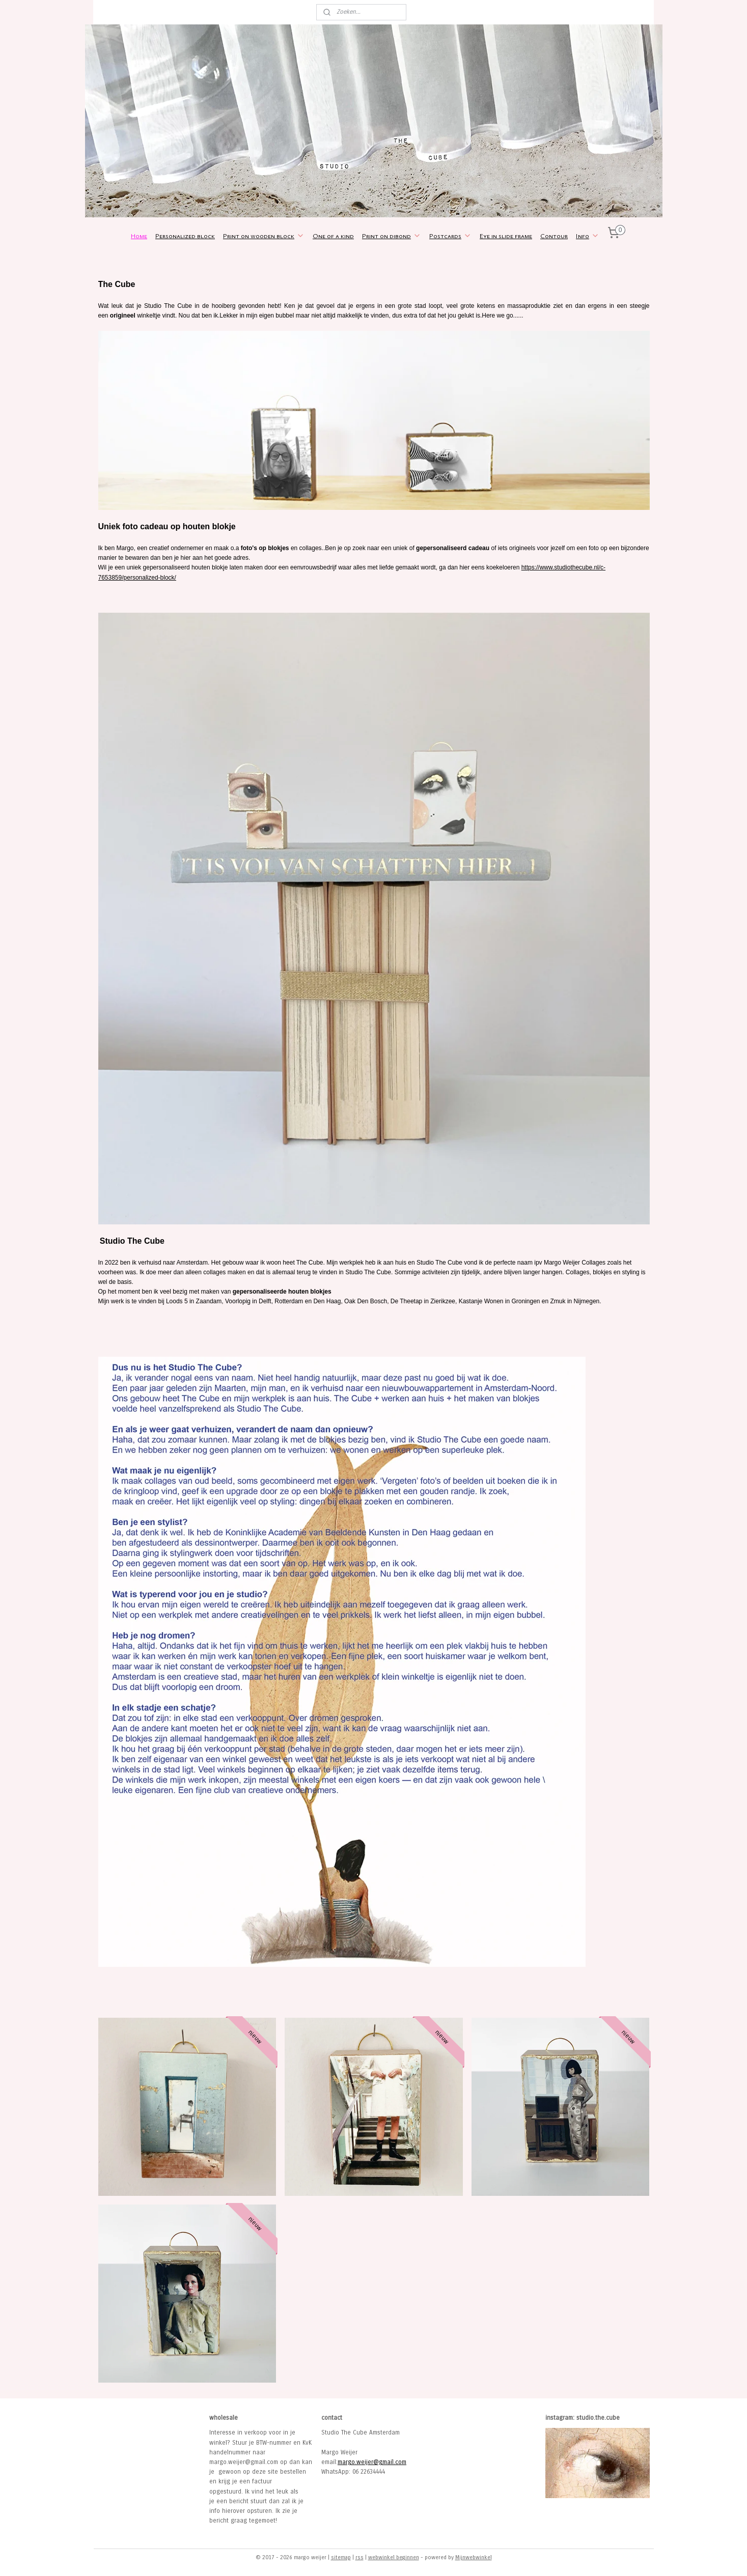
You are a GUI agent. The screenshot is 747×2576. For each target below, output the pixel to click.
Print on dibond (391, 235)
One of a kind (333, 235)
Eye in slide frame (506, 235)
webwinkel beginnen (393, 2557)
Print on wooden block (264, 235)
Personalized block (185, 235)
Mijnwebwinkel (473, 2557)
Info (587, 235)
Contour (554, 235)
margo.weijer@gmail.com (372, 2462)
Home (139, 235)
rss (359, 2557)
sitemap (341, 2557)
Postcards (450, 235)
